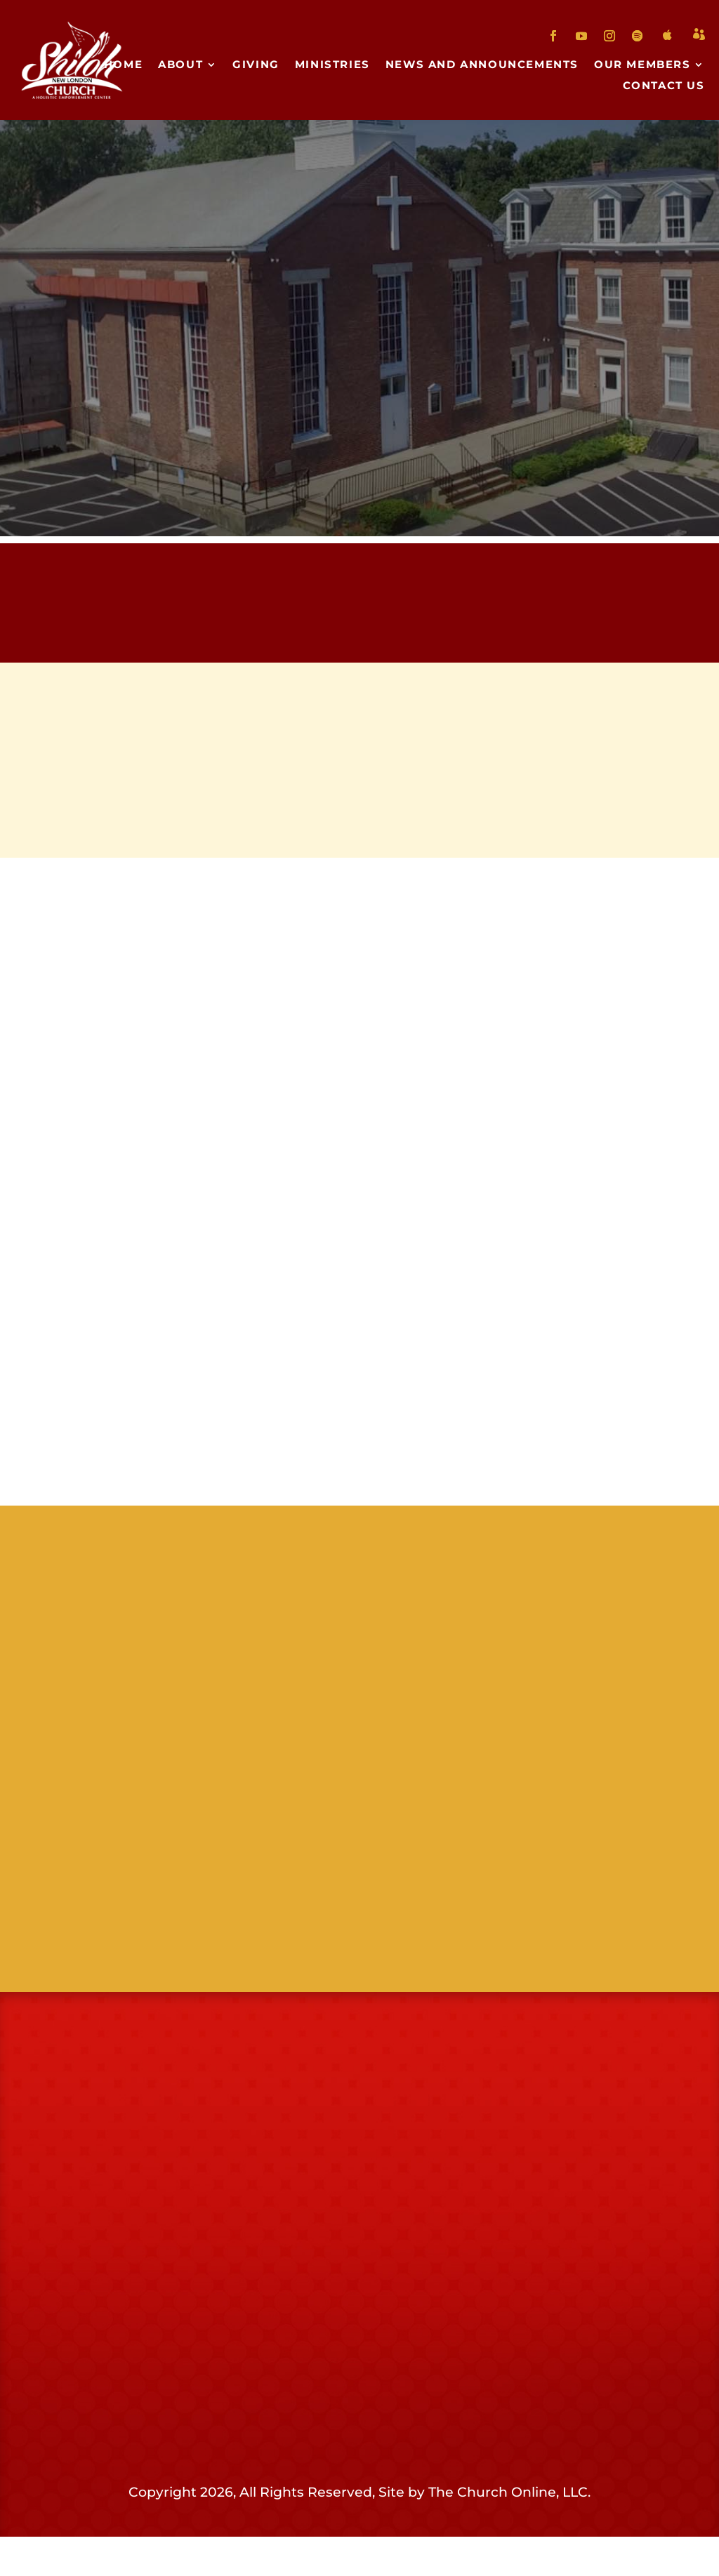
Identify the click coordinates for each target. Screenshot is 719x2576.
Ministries (332, 65)
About (180, 65)
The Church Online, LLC (508, 2531)
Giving (255, 65)
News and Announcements (482, 65)
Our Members (642, 65)
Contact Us (664, 86)
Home (123, 65)
